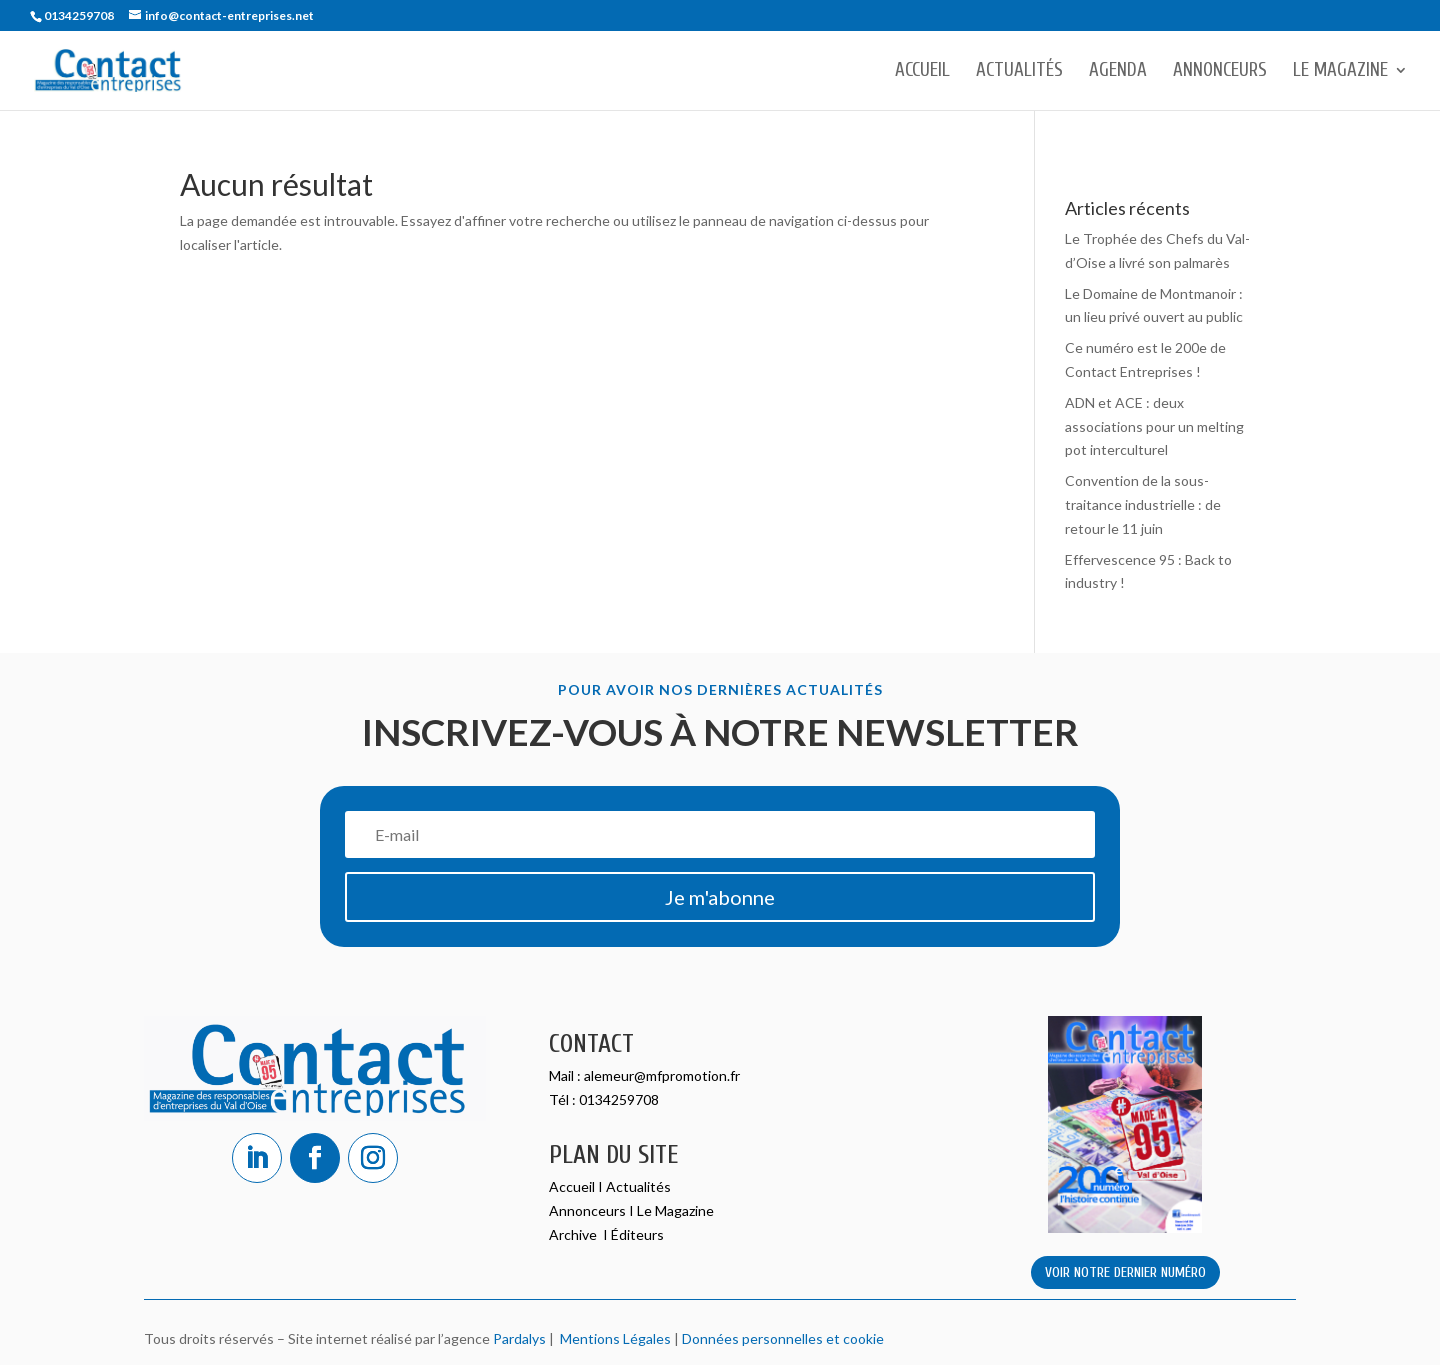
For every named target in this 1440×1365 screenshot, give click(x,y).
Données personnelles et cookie (783, 1338)
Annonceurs (1220, 72)
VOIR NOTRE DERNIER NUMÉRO (1125, 1272)
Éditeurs (637, 1234)
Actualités (1019, 72)
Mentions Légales (612, 1338)
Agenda (1118, 72)
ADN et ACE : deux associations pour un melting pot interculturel (1154, 426)
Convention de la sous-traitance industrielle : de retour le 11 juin (1143, 504)
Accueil (922, 72)
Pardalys (519, 1338)
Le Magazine (1340, 72)
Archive (574, 1234)
